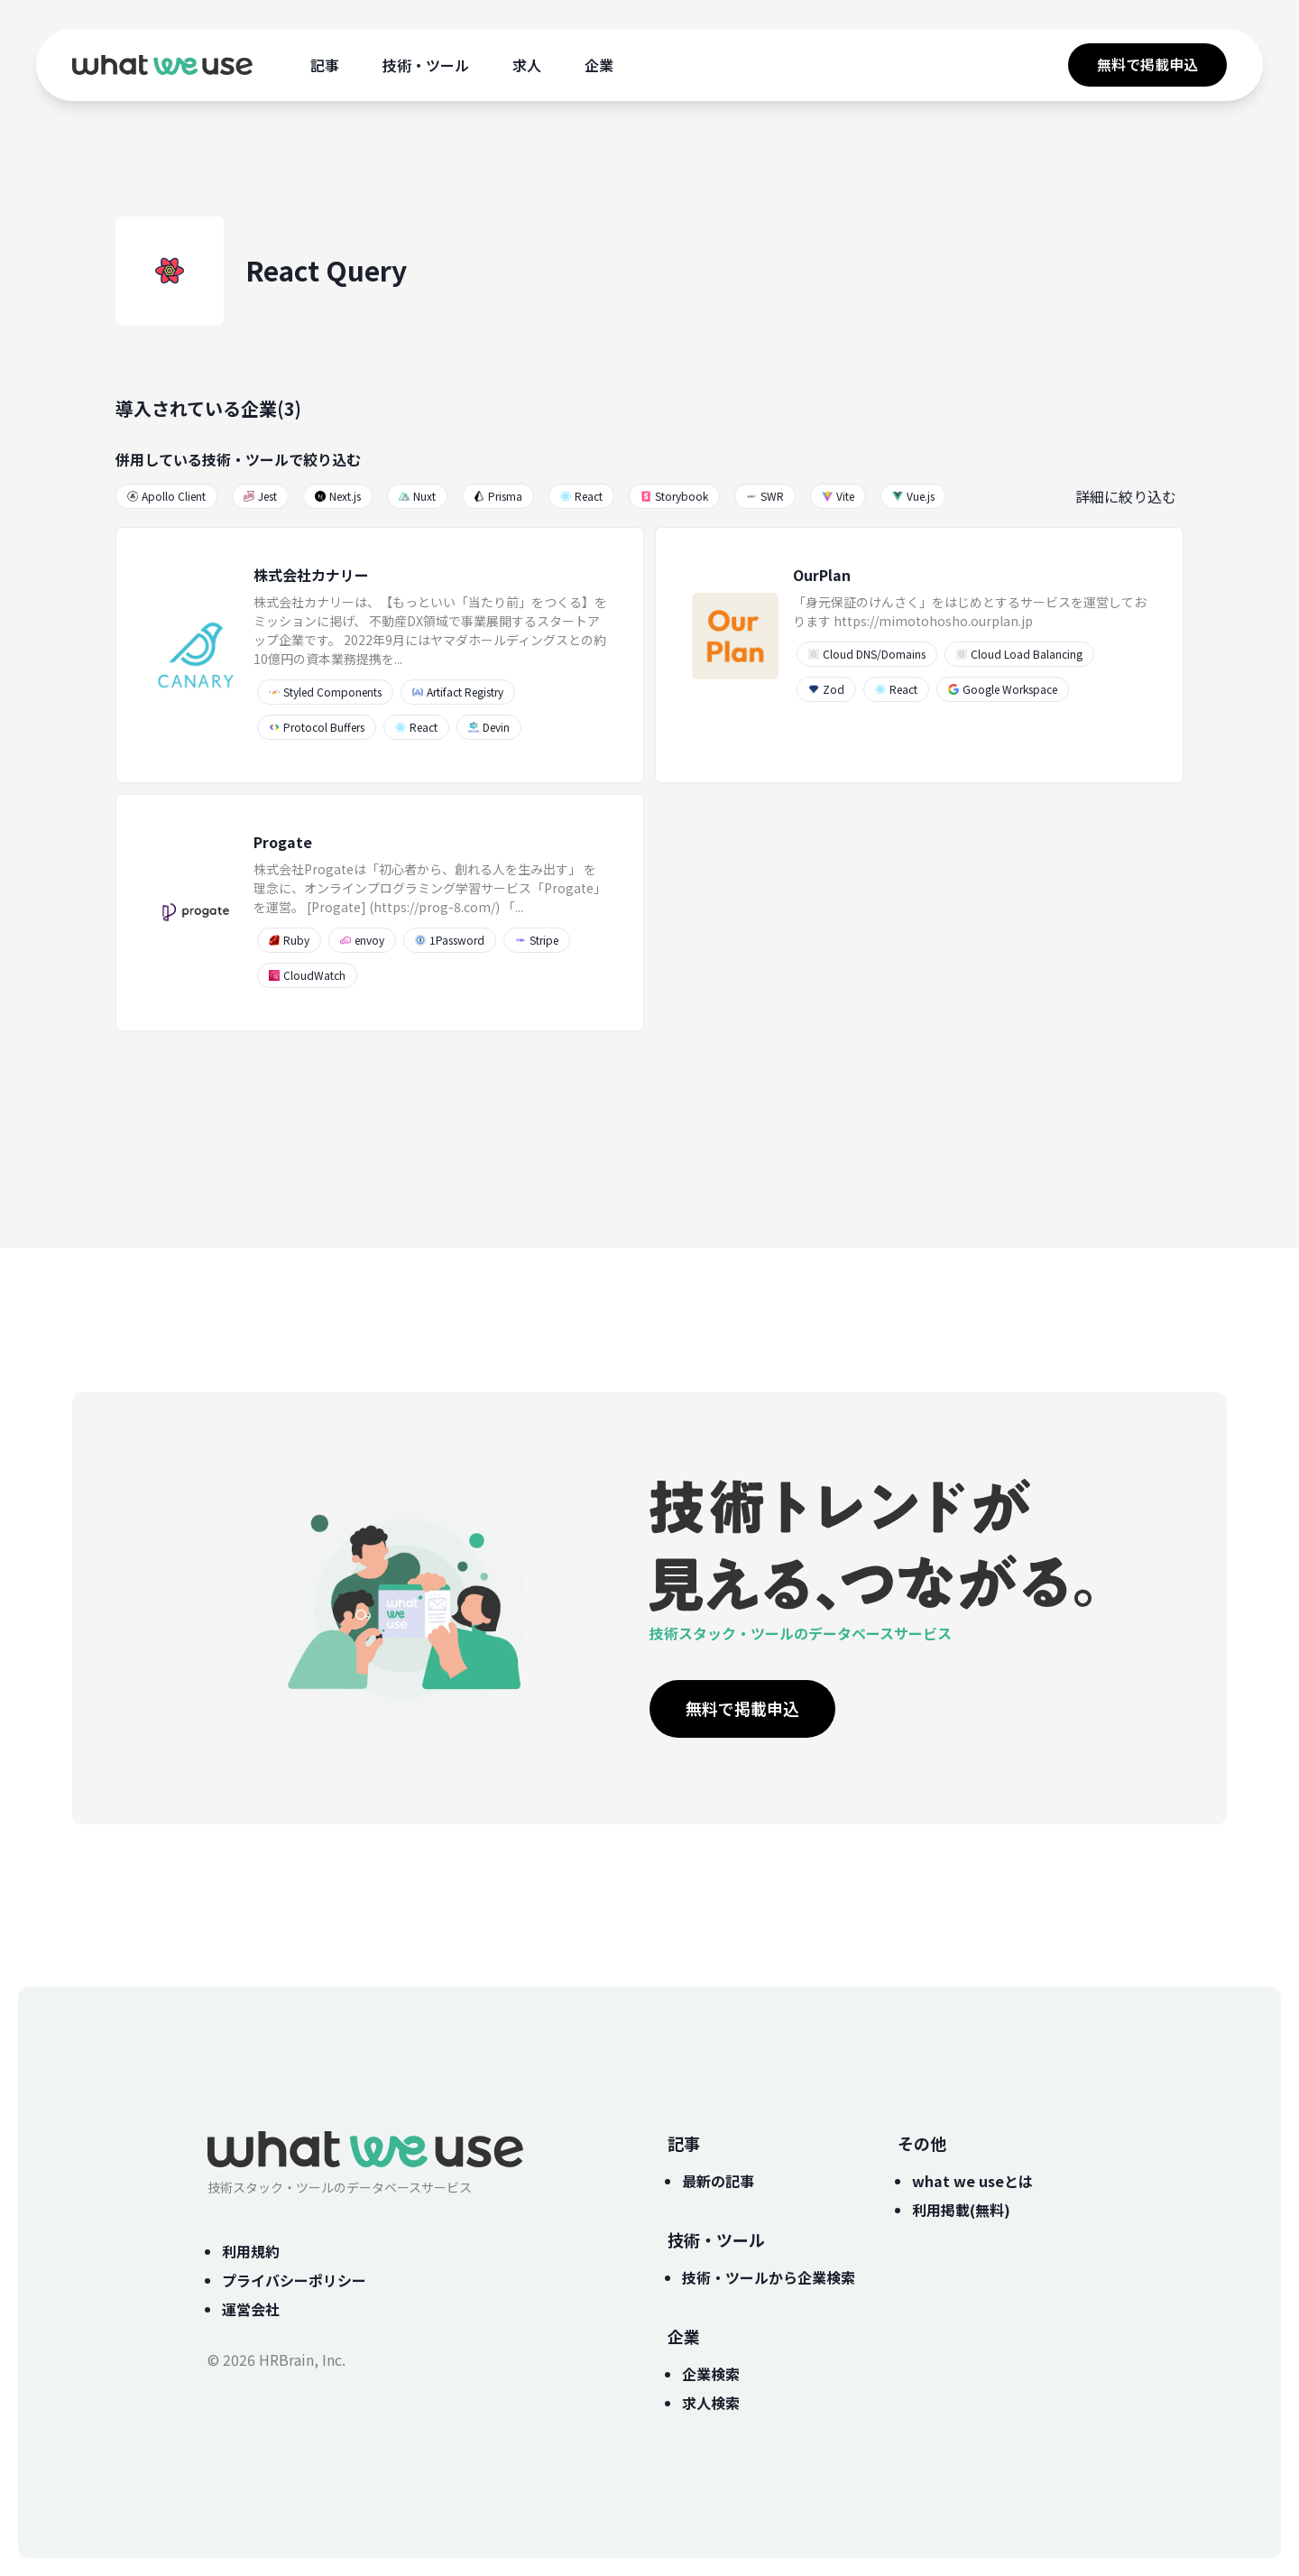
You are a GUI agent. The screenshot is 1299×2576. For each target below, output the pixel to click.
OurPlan (822, 575)
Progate (282, 842)
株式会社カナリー (311, 575)
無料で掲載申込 (1147, 64)
